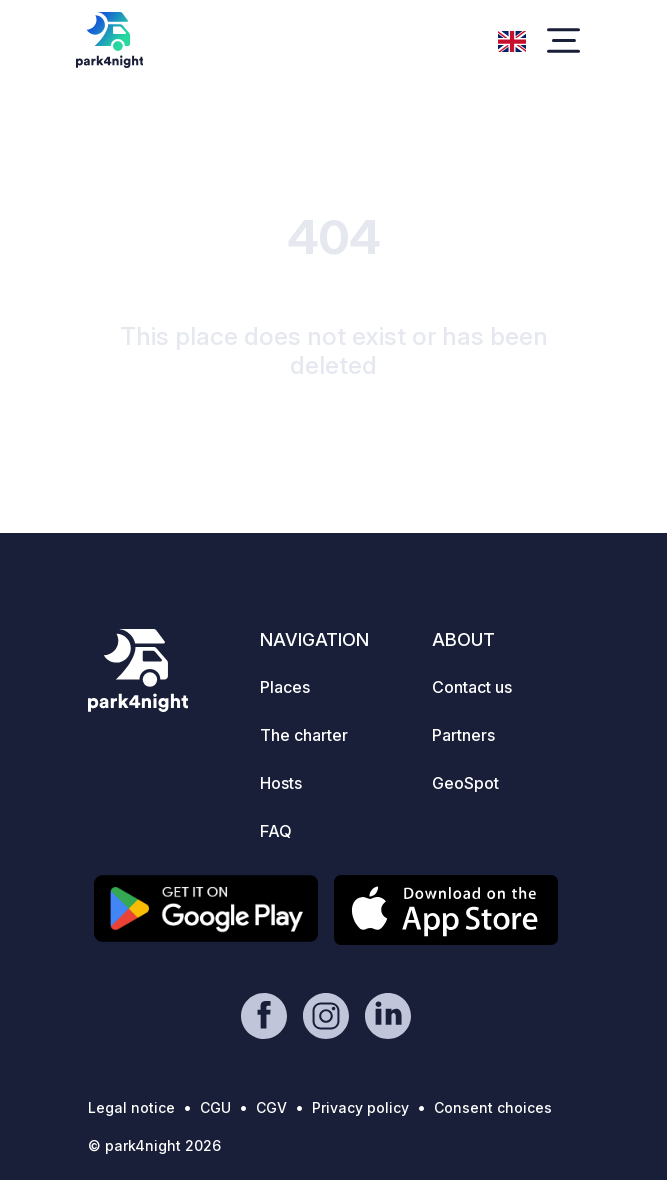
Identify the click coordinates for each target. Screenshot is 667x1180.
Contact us (472, 687)
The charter (304, 735)
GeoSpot (465, 783)
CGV (271, 1107)
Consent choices (493, 1107)
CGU (215, 1107)
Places (285, 687)
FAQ (276, 831)
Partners (463, 735)
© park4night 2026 (154, 1145)
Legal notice (131, 1107)
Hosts (281, 783)
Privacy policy (360, 1107)
